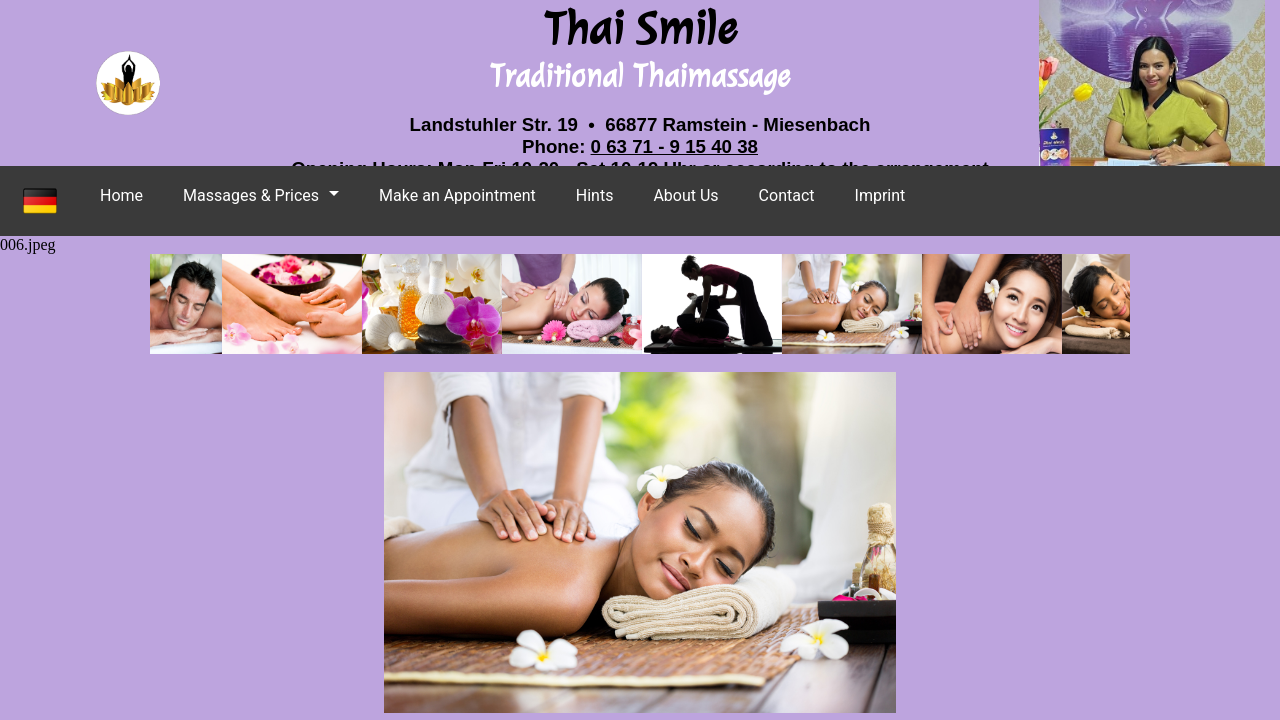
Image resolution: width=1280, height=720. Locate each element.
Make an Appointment (457, 195)
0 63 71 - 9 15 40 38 (674, 146)
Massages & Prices (251, 195)
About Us (685, 195)
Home (121, 195)
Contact (787, 195)
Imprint (880, 195)
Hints (595, 195)
